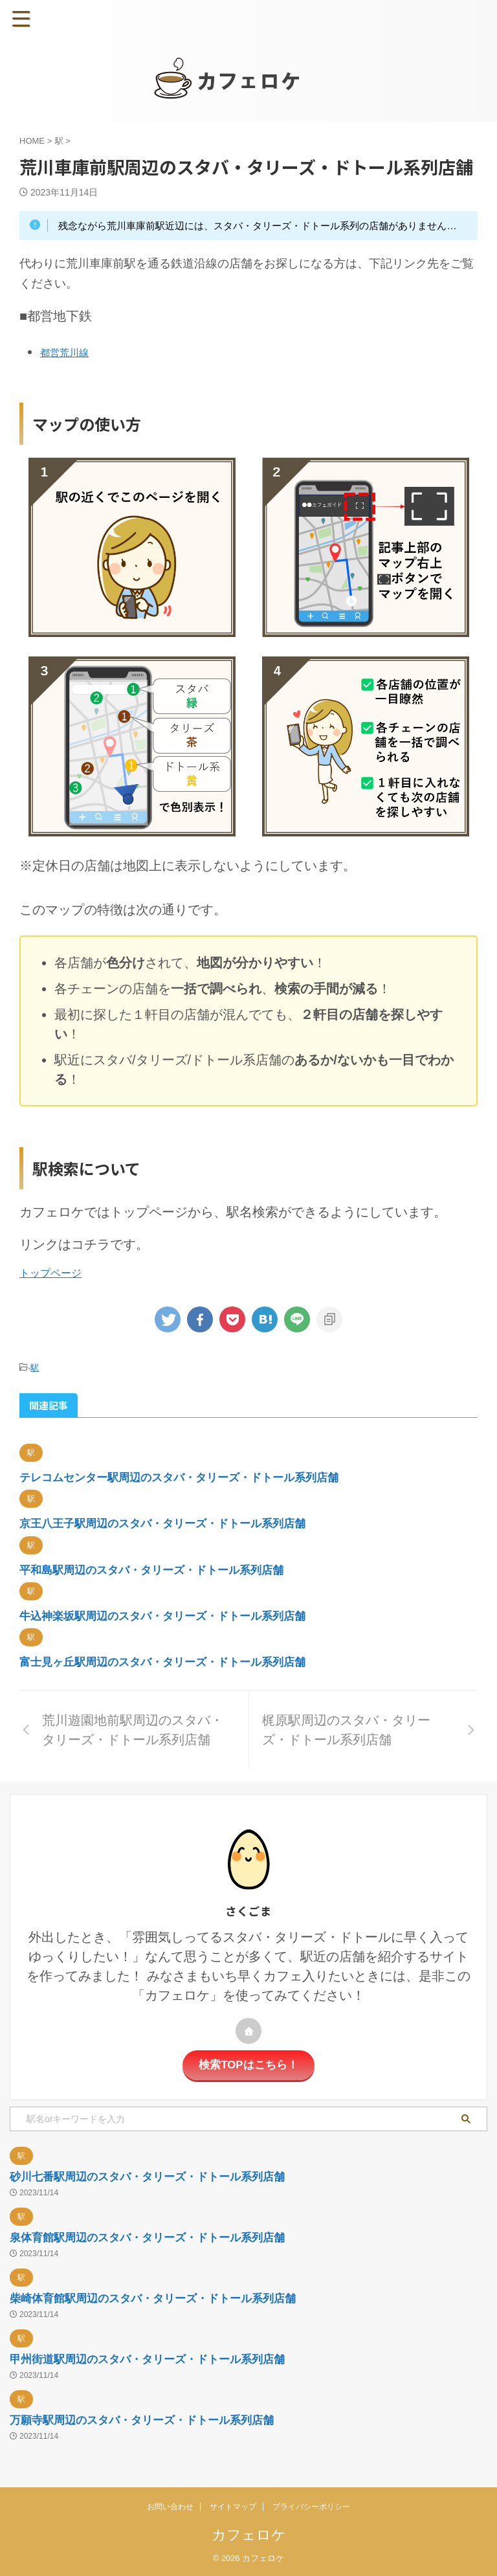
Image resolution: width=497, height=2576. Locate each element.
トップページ (50, 1273)
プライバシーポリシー (311, 2506)
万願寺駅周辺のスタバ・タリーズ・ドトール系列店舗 (149, 2419)
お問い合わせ (170, 2506)
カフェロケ (249, 2534)
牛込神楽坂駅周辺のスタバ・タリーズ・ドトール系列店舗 (170, 1615)
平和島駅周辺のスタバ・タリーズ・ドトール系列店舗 (159, 1569)
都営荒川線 (69, 352)
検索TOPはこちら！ (249, 2064)
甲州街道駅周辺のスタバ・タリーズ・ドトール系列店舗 (155, 2358)
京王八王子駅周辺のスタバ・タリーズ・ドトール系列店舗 (170, 1523)
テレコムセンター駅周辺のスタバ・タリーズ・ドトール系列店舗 (188, 1477)
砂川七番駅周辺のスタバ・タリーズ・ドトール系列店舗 (155, 2175)
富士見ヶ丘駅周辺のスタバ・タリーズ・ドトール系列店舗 (170, 1661)
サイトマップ (233, 2506)
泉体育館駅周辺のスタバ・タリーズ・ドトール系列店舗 (155, 2236)
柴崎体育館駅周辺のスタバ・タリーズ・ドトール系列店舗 (161, 2297)
